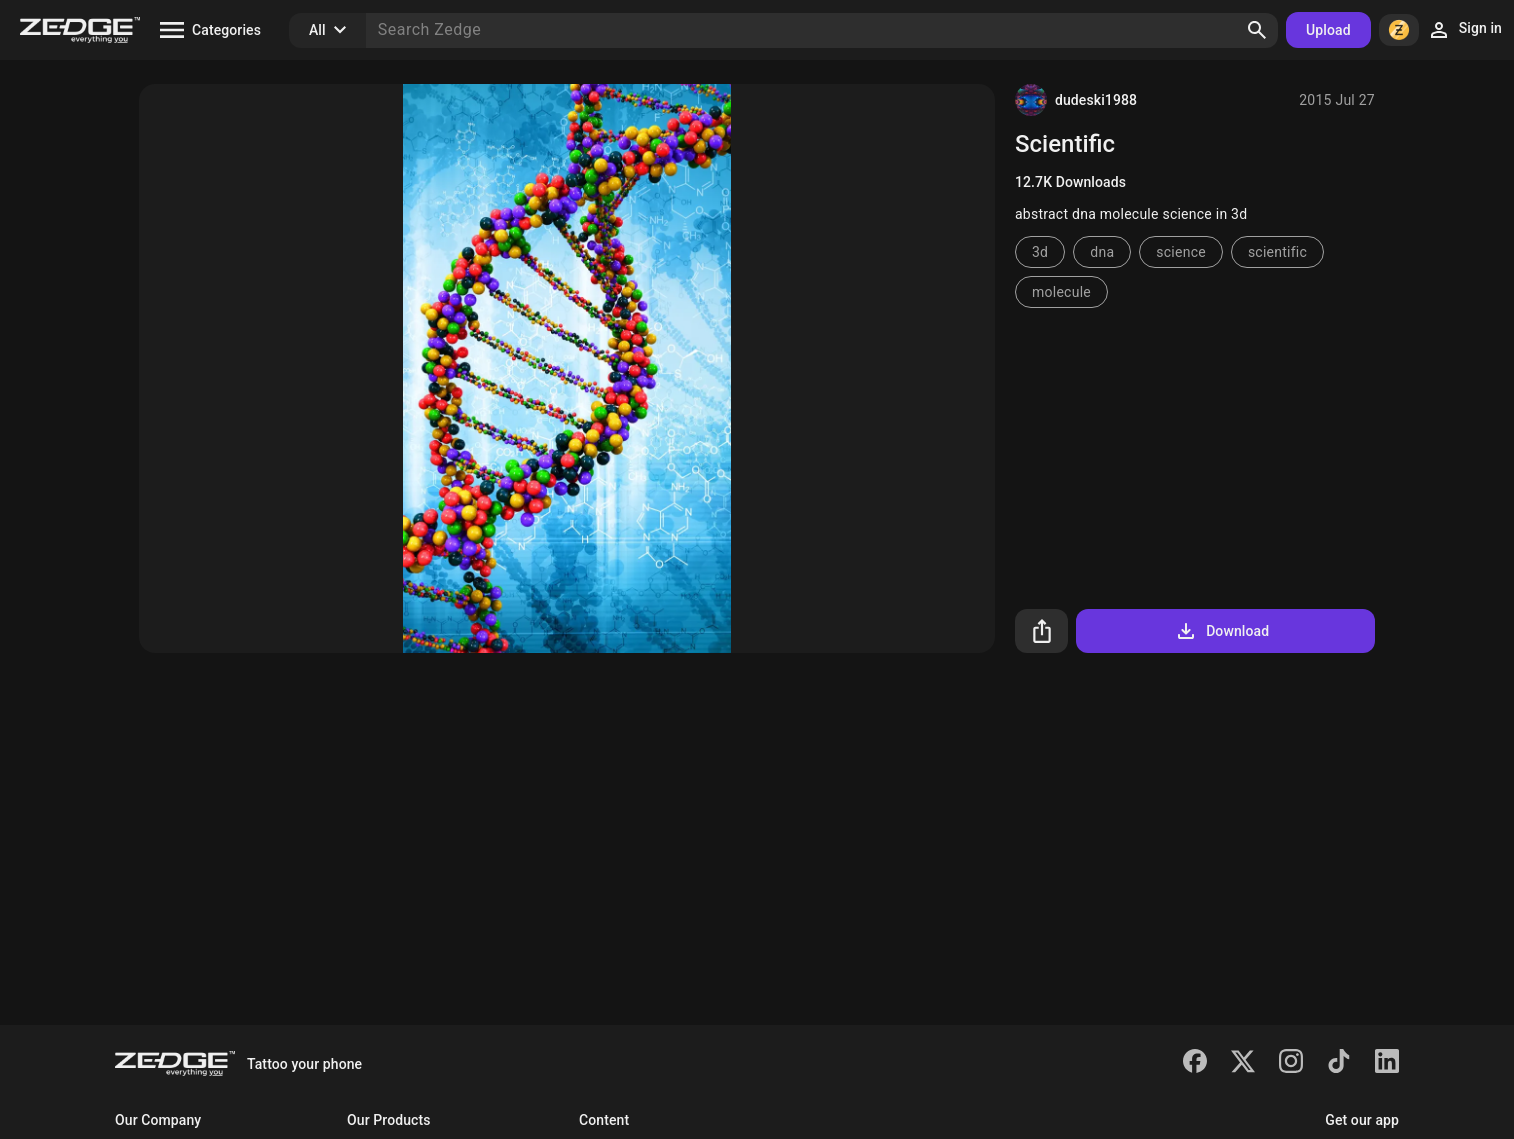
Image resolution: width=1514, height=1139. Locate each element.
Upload (1328, 30)
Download (1221, 631)
